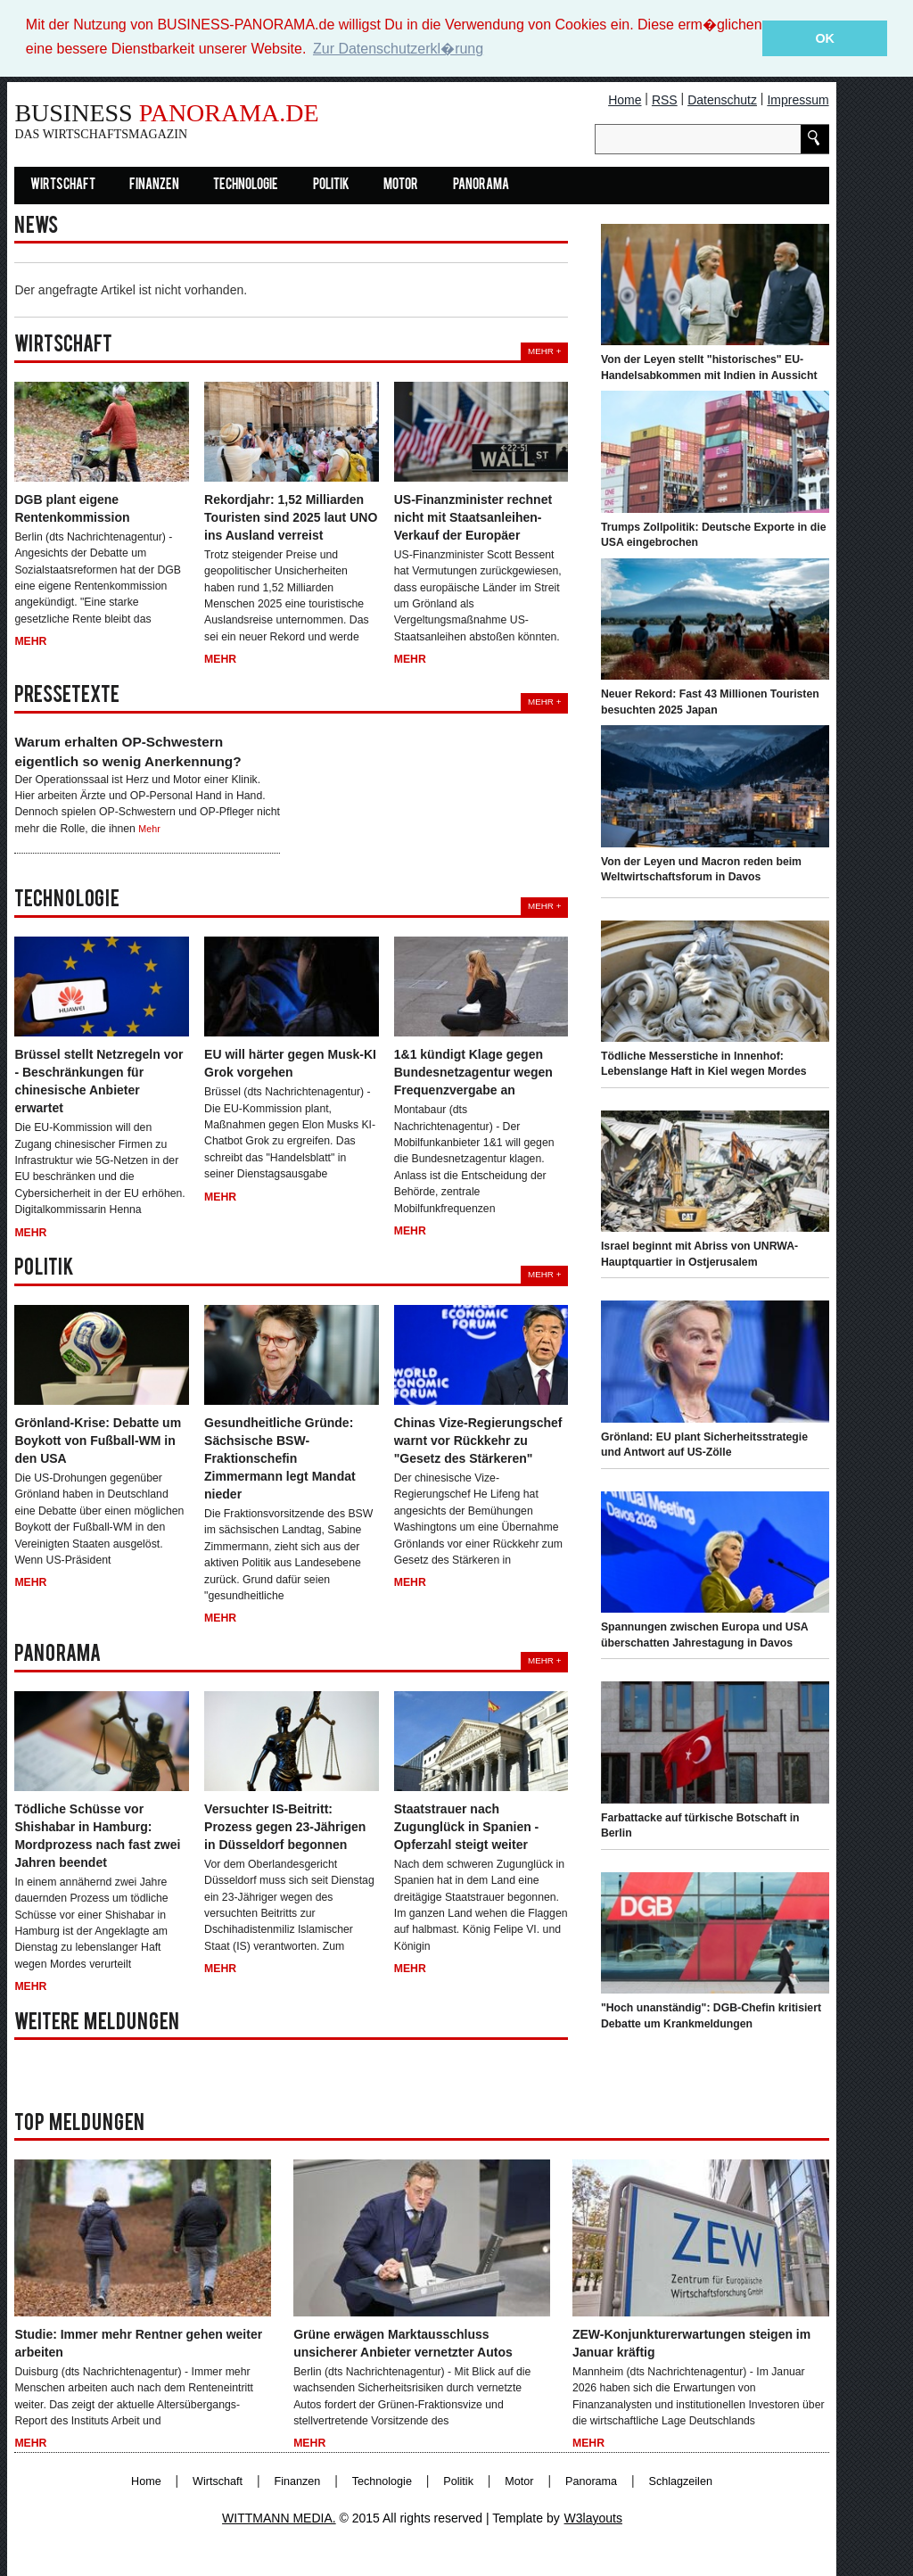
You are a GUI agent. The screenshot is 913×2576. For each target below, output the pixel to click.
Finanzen (154, 184)
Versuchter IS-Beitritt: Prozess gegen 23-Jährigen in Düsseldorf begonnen (285, 1826)
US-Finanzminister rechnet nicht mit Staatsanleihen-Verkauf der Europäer (473, 516)
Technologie (245, 184)
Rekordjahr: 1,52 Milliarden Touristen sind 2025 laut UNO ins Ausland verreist (290, 516)
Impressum (797, 99)
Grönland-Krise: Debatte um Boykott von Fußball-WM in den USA (97, 1440)
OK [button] (825, 38)
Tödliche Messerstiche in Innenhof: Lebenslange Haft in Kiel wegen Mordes (704, 1063)
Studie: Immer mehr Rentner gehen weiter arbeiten (138, 2342)
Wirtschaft (62, 184)
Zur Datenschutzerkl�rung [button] (398, 48)
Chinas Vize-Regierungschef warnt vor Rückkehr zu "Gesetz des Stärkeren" (478, 1440)
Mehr (30, 641)
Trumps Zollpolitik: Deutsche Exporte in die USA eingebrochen (714, 534)
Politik (331, 184)
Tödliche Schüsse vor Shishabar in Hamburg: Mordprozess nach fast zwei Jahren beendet (97, 1835)
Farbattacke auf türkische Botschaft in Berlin (700, 1825)
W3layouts (593, 2517)
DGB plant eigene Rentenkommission (71, 507)
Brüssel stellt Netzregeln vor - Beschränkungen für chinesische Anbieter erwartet (98, 1081)
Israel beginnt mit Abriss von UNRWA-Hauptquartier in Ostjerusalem (699, 1254)
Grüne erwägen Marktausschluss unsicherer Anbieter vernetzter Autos (403, 2342)
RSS (665, 99)
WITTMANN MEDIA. (279, 2517)
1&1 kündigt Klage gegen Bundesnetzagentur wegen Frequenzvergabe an (473, 1072)
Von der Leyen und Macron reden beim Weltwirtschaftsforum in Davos (701, 869)
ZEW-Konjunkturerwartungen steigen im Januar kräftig (691, 2342)
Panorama (481, 184)
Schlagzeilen (680, 2480)
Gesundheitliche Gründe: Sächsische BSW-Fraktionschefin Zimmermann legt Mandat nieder (280, 1457)
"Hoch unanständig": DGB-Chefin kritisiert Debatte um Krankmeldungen (711, 2015)
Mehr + (544, 350)
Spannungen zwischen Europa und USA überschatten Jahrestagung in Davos (704, 1635)
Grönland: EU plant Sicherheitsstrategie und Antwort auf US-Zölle (704, 1444)
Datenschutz (722, 99)
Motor (400, 184)
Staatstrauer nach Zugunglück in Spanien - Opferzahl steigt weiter (466, 1826)
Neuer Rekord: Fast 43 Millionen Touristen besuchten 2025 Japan (710, 701)
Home (624, 99)
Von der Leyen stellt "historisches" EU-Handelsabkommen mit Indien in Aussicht (709, 367)
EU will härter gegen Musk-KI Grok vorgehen (290, 1063)
